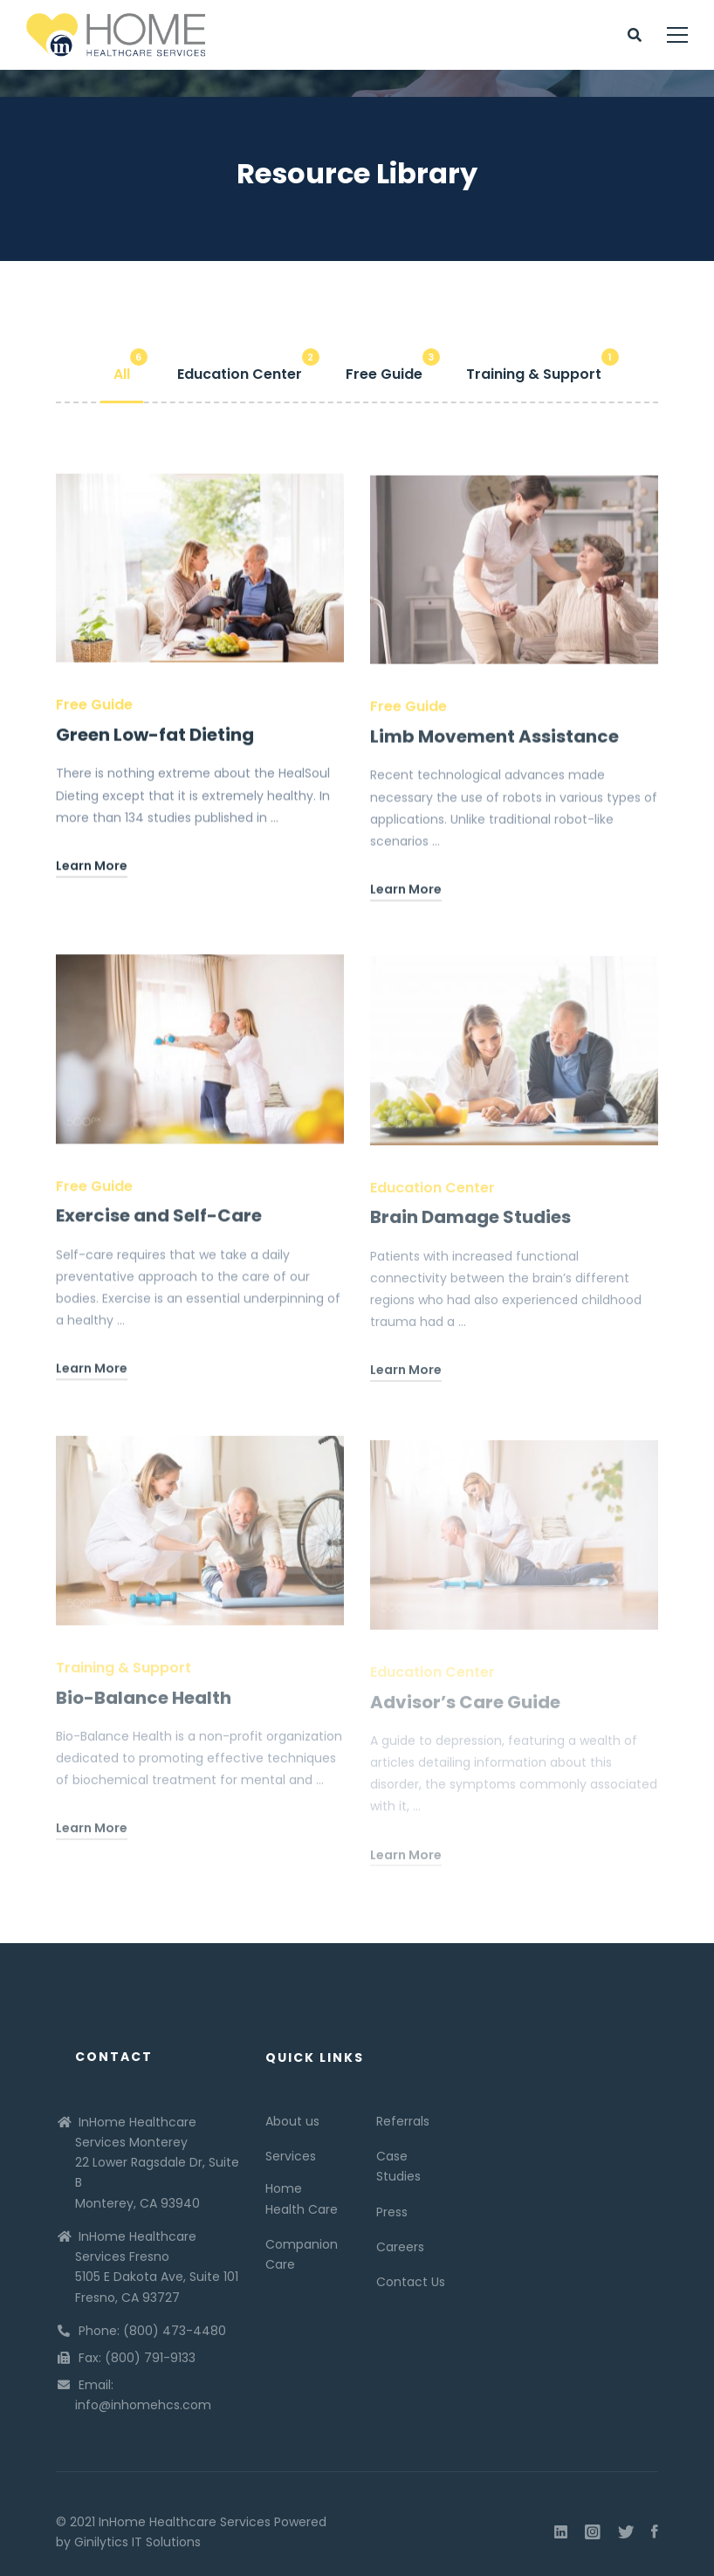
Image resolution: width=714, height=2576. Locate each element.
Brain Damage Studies (470, 1229)
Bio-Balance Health (143, 1709)
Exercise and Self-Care (159, 1226)
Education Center (432, 1199)
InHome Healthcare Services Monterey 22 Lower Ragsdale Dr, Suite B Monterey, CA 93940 (157, 2162)
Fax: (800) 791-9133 (137, 2357)
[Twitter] (626, 2532)
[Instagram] (593, 2532)
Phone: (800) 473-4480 (152, 2330)
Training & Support (123, 1679)
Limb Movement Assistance (494, 745)
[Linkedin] (560, 2532)
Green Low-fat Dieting (155, 739)
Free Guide (94, 709)
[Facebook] (654, 2532)
